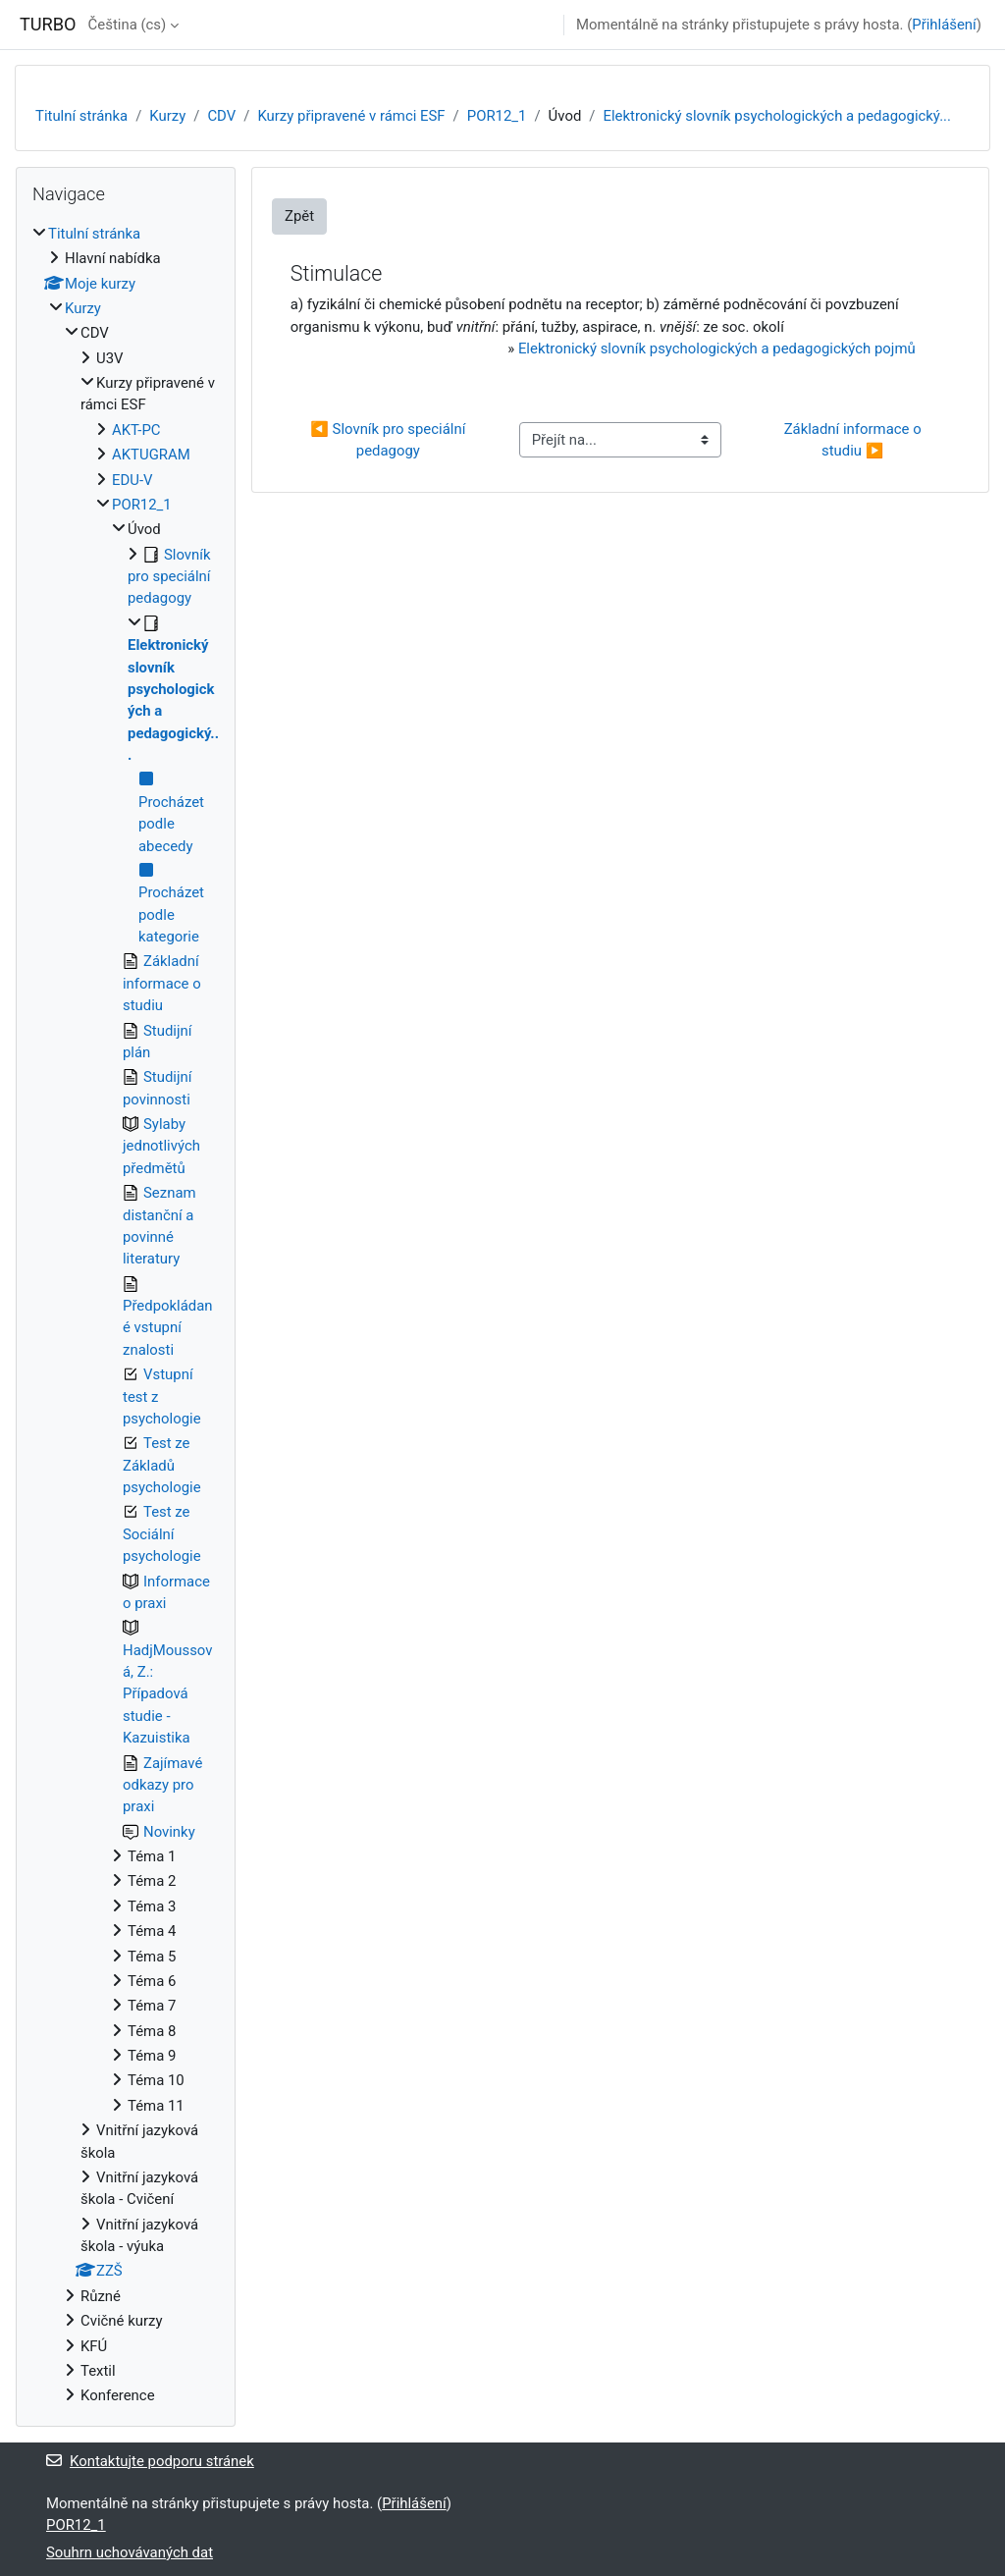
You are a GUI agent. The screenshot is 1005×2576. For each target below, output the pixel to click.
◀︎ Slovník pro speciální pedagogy (389, 439)
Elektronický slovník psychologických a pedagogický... (776, 116)
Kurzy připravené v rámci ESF (351, 116)
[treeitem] (125, 1315)
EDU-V (132, 480)
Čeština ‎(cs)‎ (127, 24)
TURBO (48, 24)
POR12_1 (497, 116)
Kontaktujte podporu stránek (150, 2461)
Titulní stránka (81, 116)
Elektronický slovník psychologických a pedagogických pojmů (717, 348)
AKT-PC (136, 430)
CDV (221, 116)
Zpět (299, 216)
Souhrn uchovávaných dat (129, 2552)
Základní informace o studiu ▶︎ (855, 439)
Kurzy (167, 116)
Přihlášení (944, 24)
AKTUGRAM (151, 454)
